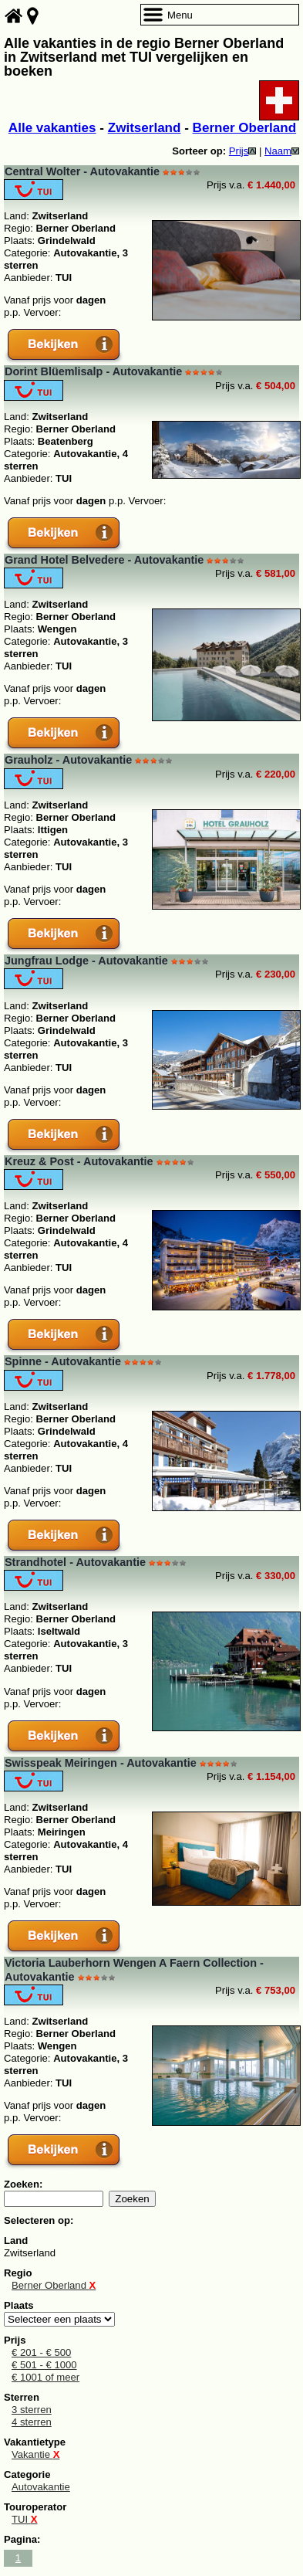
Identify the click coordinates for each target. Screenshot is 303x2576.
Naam (281, 151)
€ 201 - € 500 (41, 2352)
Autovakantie (41, 2487)
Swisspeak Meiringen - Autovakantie (101, 1763)
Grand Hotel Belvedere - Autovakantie (104, 560)
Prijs (243, 151)
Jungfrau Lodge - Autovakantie (86, 960)
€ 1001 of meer (45, 2377)
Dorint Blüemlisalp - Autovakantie (93, 371)
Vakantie (35, 2454)
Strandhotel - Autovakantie (75, 1562)
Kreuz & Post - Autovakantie (79, 1161)
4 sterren (32, 2422)
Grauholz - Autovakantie (68, 760)
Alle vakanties (52, 127)
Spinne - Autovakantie (63, 1361)
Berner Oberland (245, 127)
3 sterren (32, 2409)
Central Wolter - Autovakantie (82, 171)
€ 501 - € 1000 (44, 2365)
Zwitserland (144, 127)
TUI (25, 2519)
